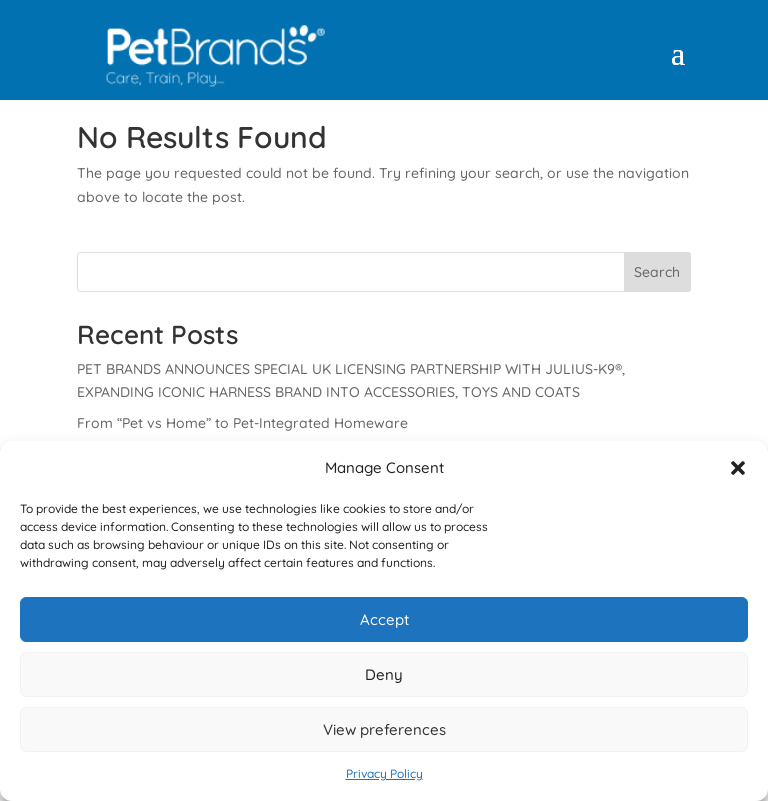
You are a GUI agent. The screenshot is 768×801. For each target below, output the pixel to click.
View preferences (384, 729)
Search (657, 272)
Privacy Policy (384, 773)
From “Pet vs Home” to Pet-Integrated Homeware (242, 423)
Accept (384, 619)
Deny (384, 674)
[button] (738, 468)
